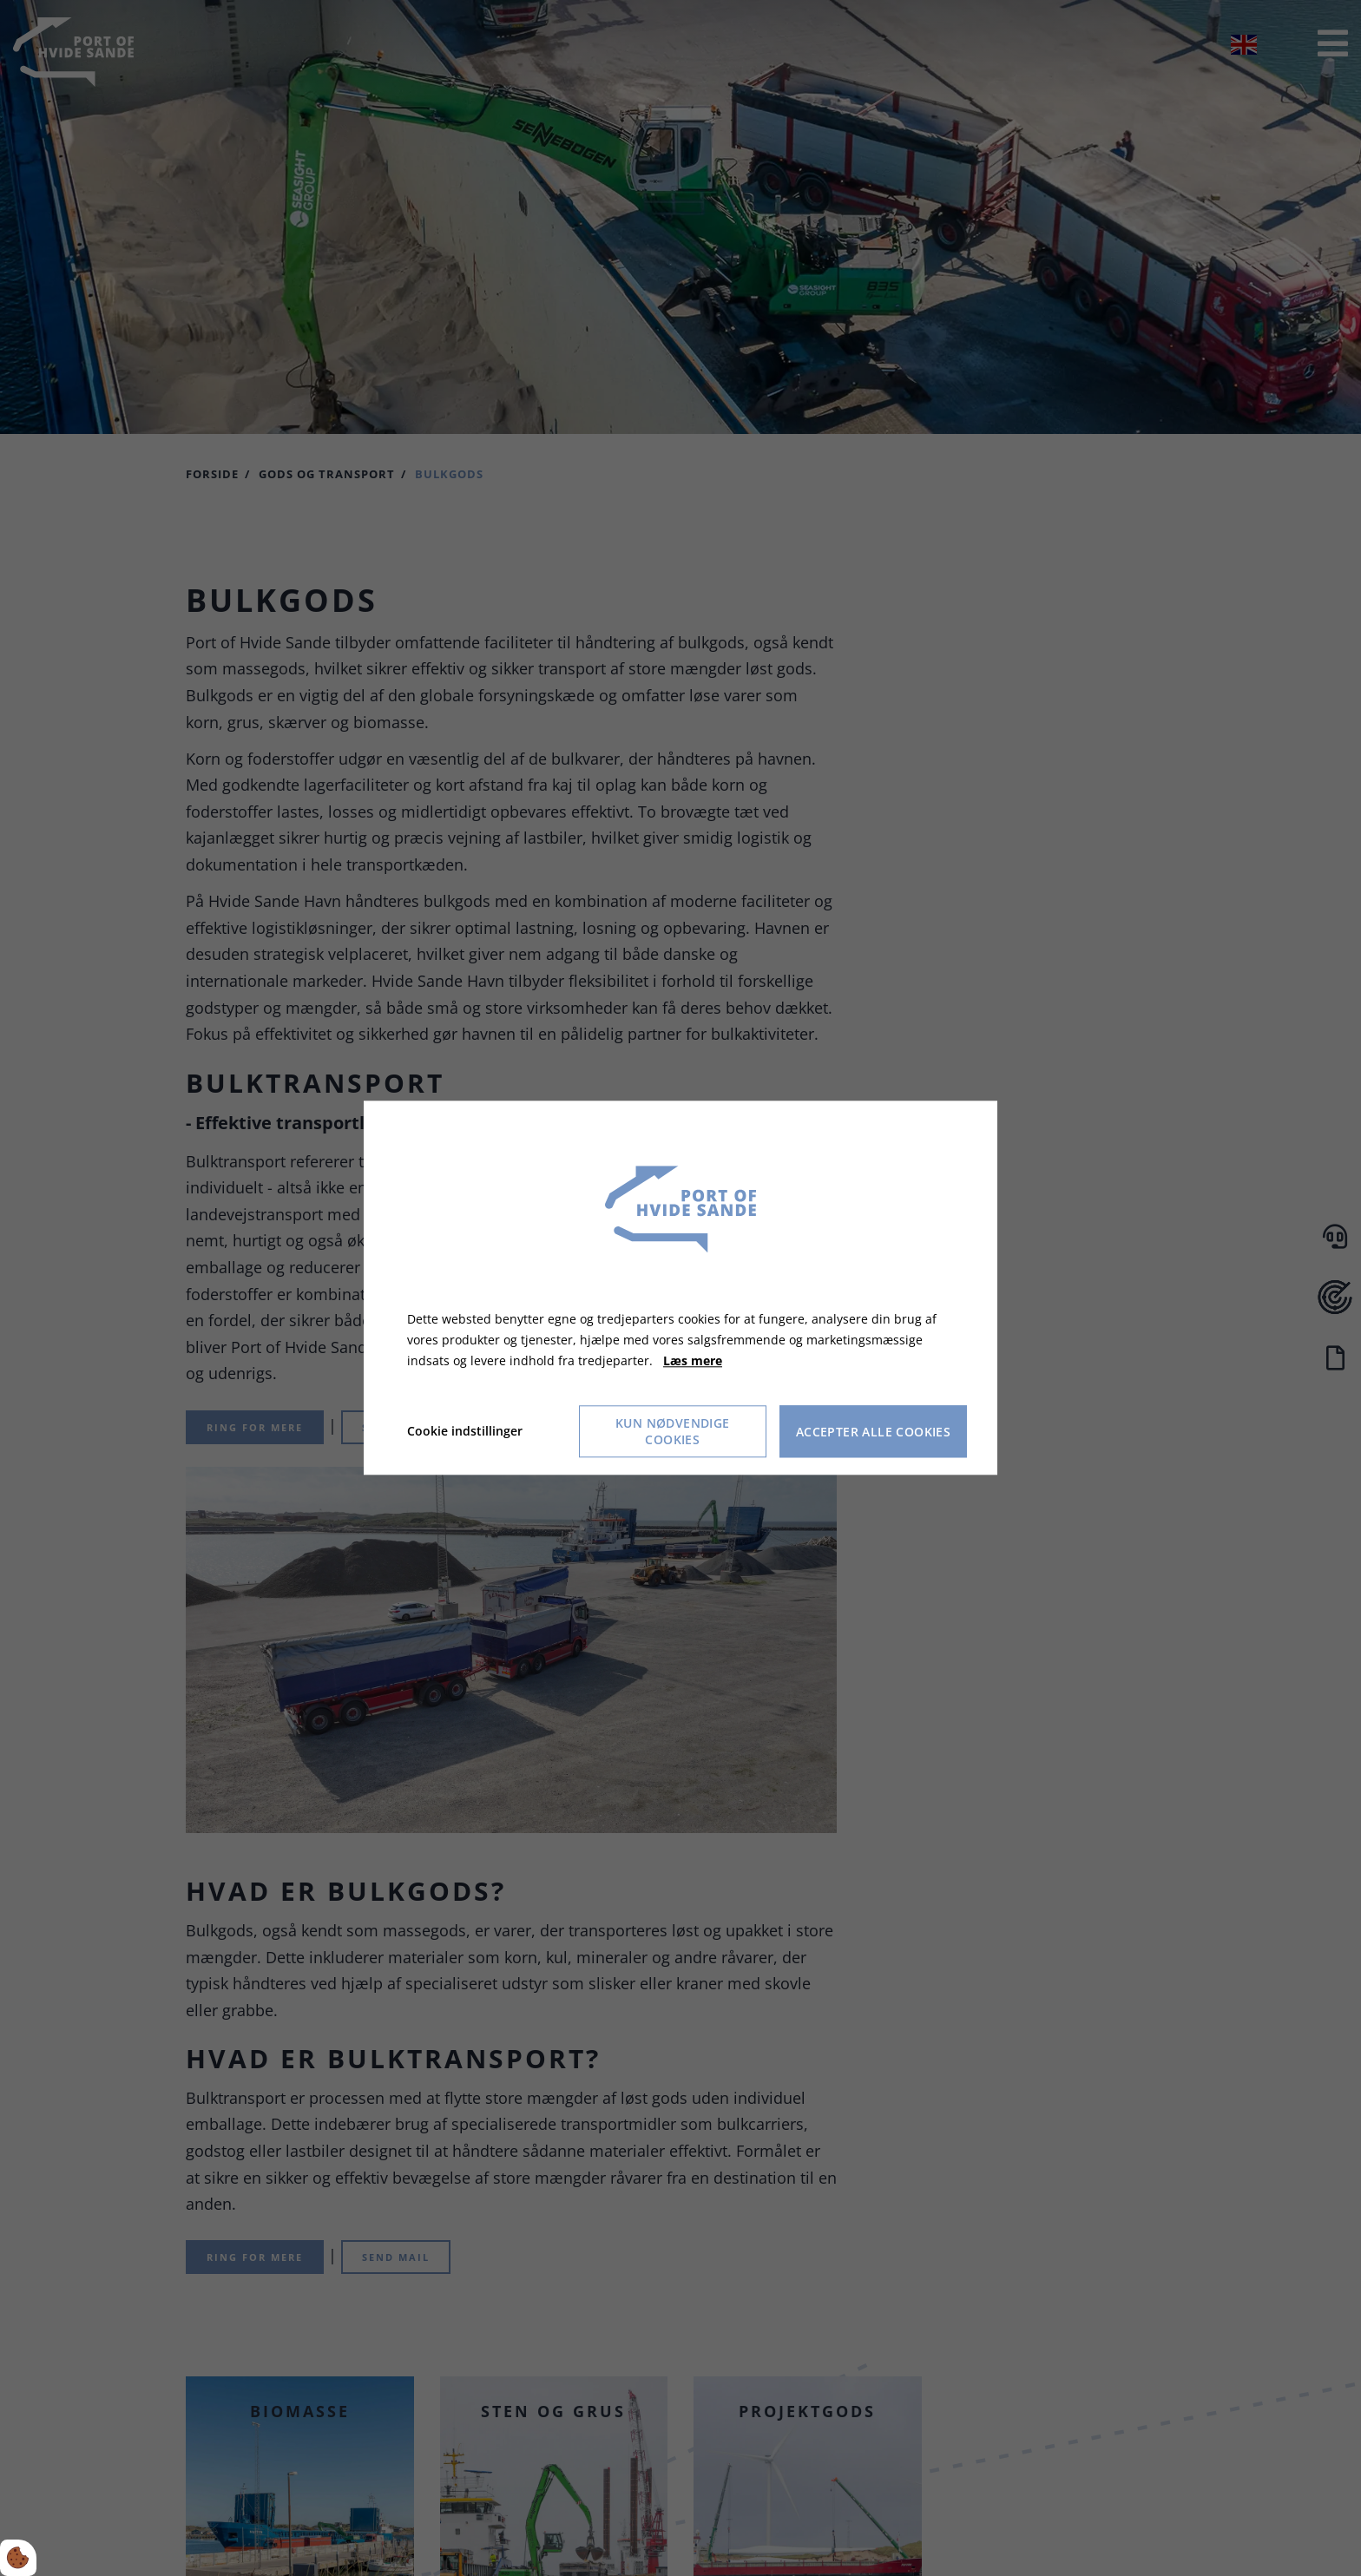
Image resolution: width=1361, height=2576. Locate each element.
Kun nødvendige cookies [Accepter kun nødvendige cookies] (672, 1432)
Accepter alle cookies (873, 1431)
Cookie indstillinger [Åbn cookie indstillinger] (465, 1431)
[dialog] (680, 1288)
